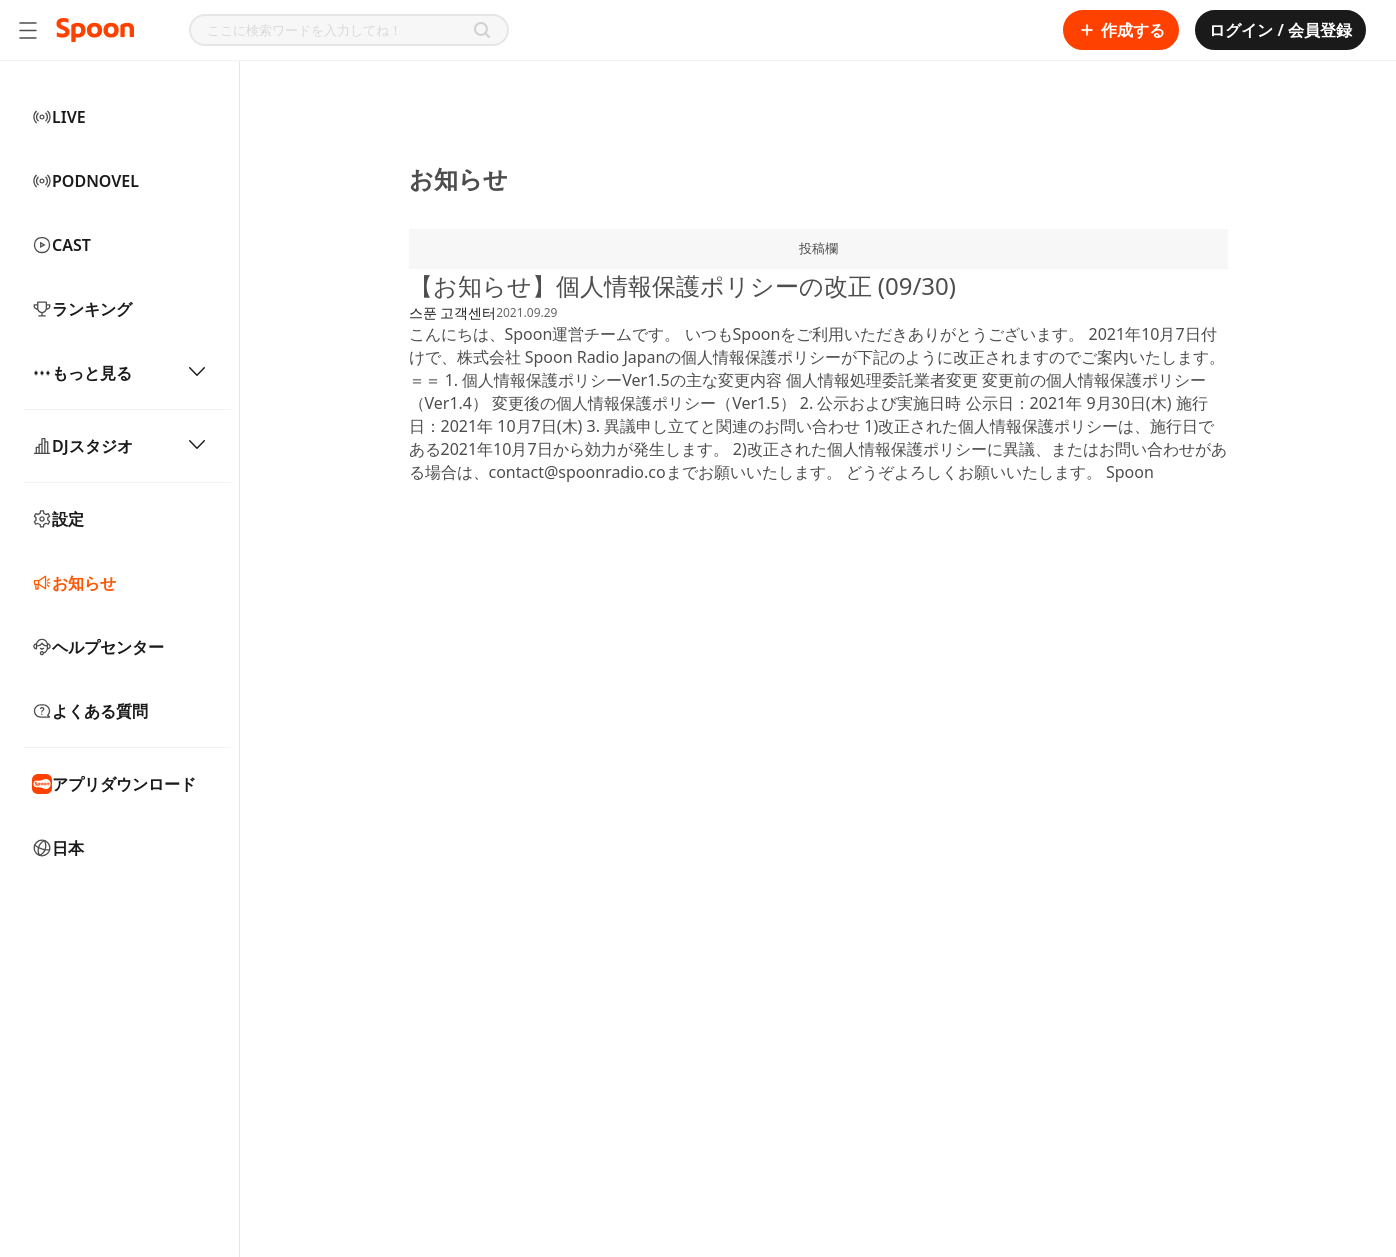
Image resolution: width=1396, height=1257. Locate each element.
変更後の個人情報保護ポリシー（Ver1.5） (644, 403)
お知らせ (74, 583)
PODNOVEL (85, 181)
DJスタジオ (119, 446)
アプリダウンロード (114, 784)
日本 (58, 848)
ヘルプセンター (98, 647)
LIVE (59, 117)
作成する (1121, 30)
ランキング (82, 309)
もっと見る (119, 373)
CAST (61, 245)
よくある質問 (90, 711)
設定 (58, 519)
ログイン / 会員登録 (1280, 30)
